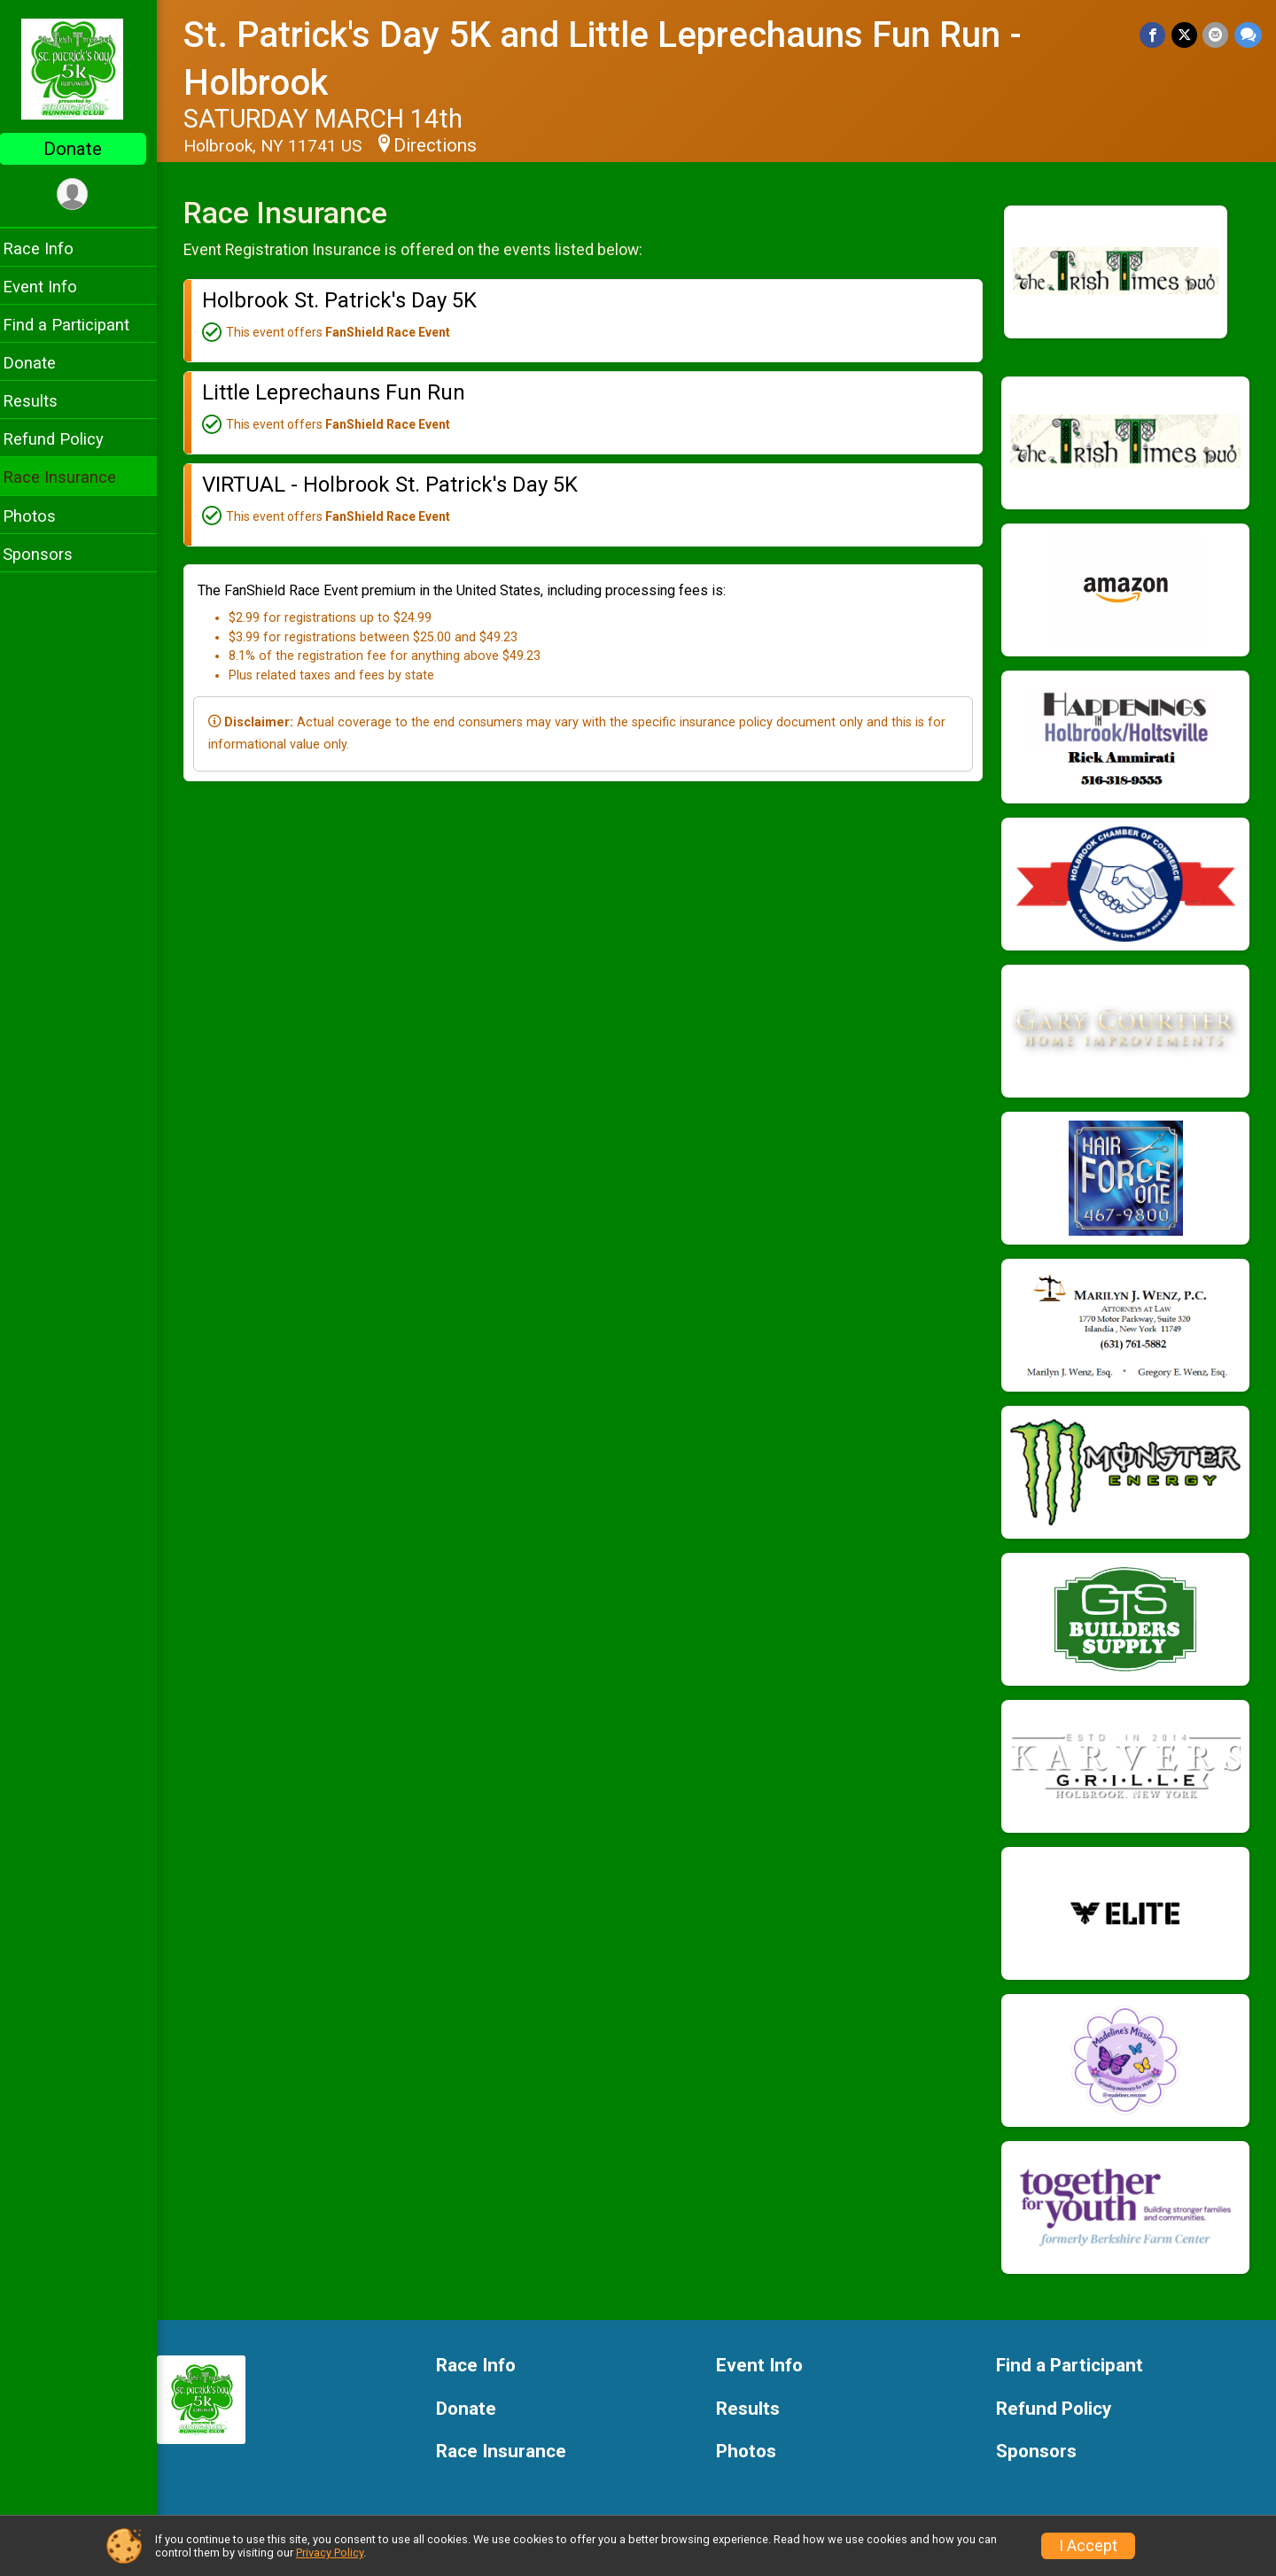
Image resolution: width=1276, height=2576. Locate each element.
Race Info (49, 248)
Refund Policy (64, 439)
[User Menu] (84, 194)
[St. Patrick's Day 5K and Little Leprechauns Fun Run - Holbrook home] (85, 68)
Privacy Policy (329, 2552)
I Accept (1088, 2546)
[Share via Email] (1216, 35)
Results (41, 401)
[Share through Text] (1248, 35)
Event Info (51, 286)
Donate (84, 148)
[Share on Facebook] (1154, 35)
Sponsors (49, 554)
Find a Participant (77, 324)
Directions (446, 145)
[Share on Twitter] (1185, 35)
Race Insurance (71, 477)
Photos (40, 516)
